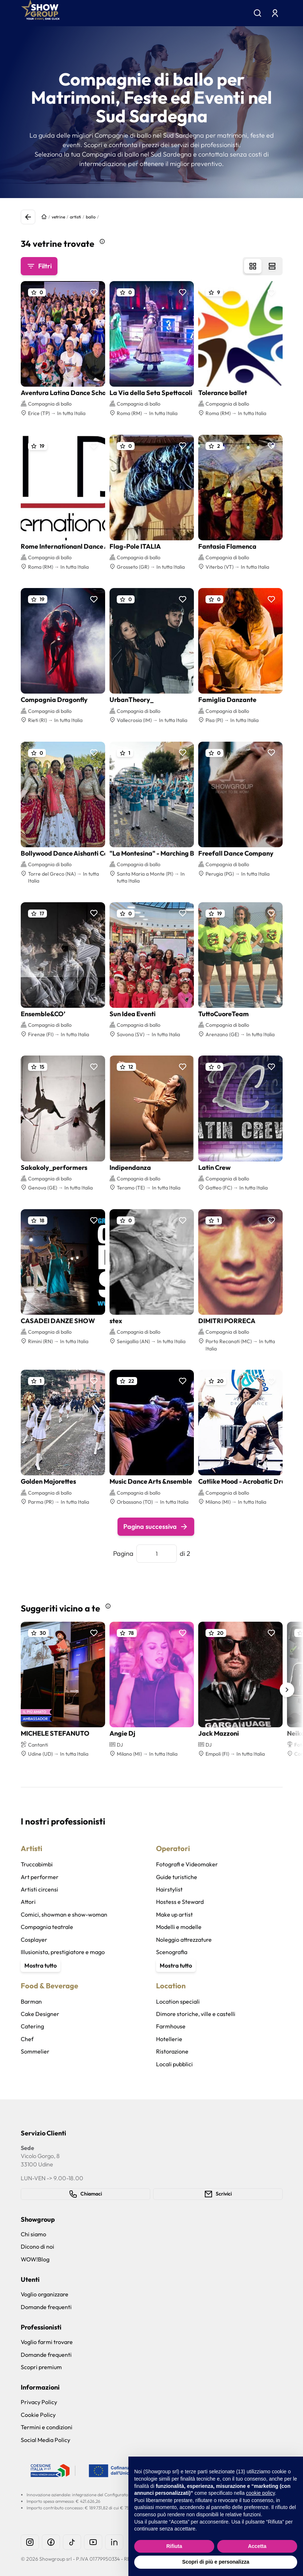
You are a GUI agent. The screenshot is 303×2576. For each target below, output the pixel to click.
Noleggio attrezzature (184, 1939)
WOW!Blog (35, 2259)
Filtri (39, 266)
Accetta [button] (257, 2546)
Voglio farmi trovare (47, 2342)
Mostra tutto (40, 1965)
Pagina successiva (155, 1526)
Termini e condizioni (46, 2427)
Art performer (40, 1877)
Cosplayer (34, 1939)
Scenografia (171, 1952)
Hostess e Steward (180, 1901)
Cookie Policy (38, 2414)
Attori (28, 1901)
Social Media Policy (45, 2439)
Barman (31, 2001)
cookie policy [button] (260, 2493)
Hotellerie (169, 2039)
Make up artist (174, 1914)
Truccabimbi (37, 1864)
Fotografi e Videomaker (187, 1864)
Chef (27, 2039)
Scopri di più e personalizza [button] (215, 2562)
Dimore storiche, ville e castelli (195, 2013)
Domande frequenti (46, 2307)
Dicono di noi (37, 2246)
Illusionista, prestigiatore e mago (63, 1952)
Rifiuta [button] (174, 2546)
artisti (75, 217)
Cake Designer (40, 2013)
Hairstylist (169, 1889)
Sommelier (35, 2051)
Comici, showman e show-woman (64, 1914)
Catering (32, 2026)
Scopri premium (41, 2367)
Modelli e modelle (179, 1926)
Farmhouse (171, 2026)
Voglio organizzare (44, 2294)
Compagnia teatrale (47, 1926)
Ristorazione (172, 2051)
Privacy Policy (39, 2402)
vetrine (58, 217)
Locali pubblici (174, 2064)
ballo (91, 217)
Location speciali (178, 2001)
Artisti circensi (39, 1889)
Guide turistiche (176, 1877)
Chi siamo (33, 2234)
